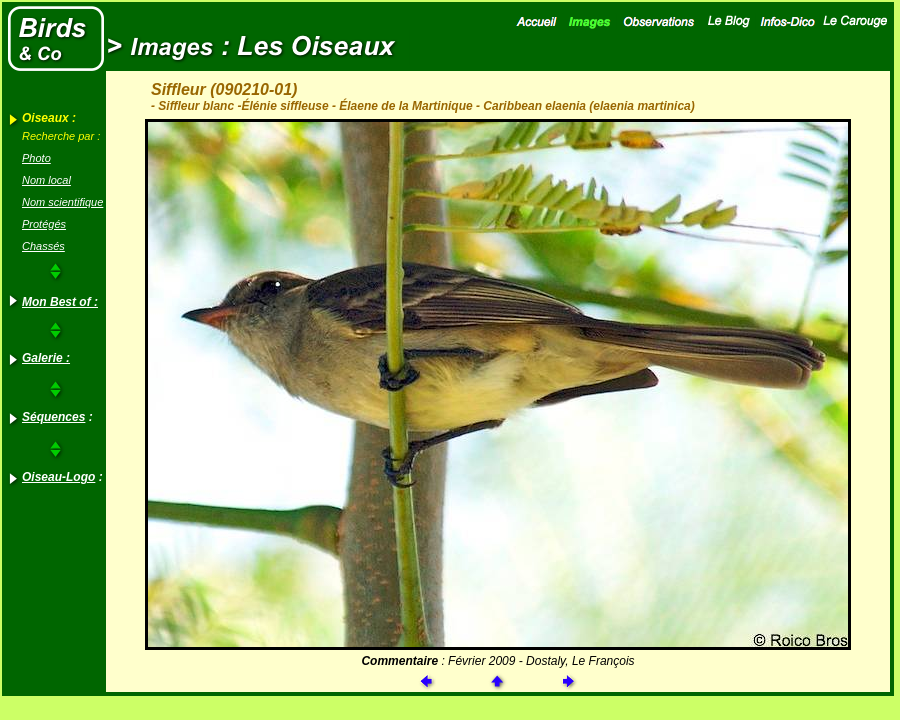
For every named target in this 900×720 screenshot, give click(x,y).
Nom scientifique (62, 202)
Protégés (44, 224)
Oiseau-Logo (58, 477)
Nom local (46, 180)
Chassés (43, 246)
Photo (36, 158)
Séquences (53, 417)
